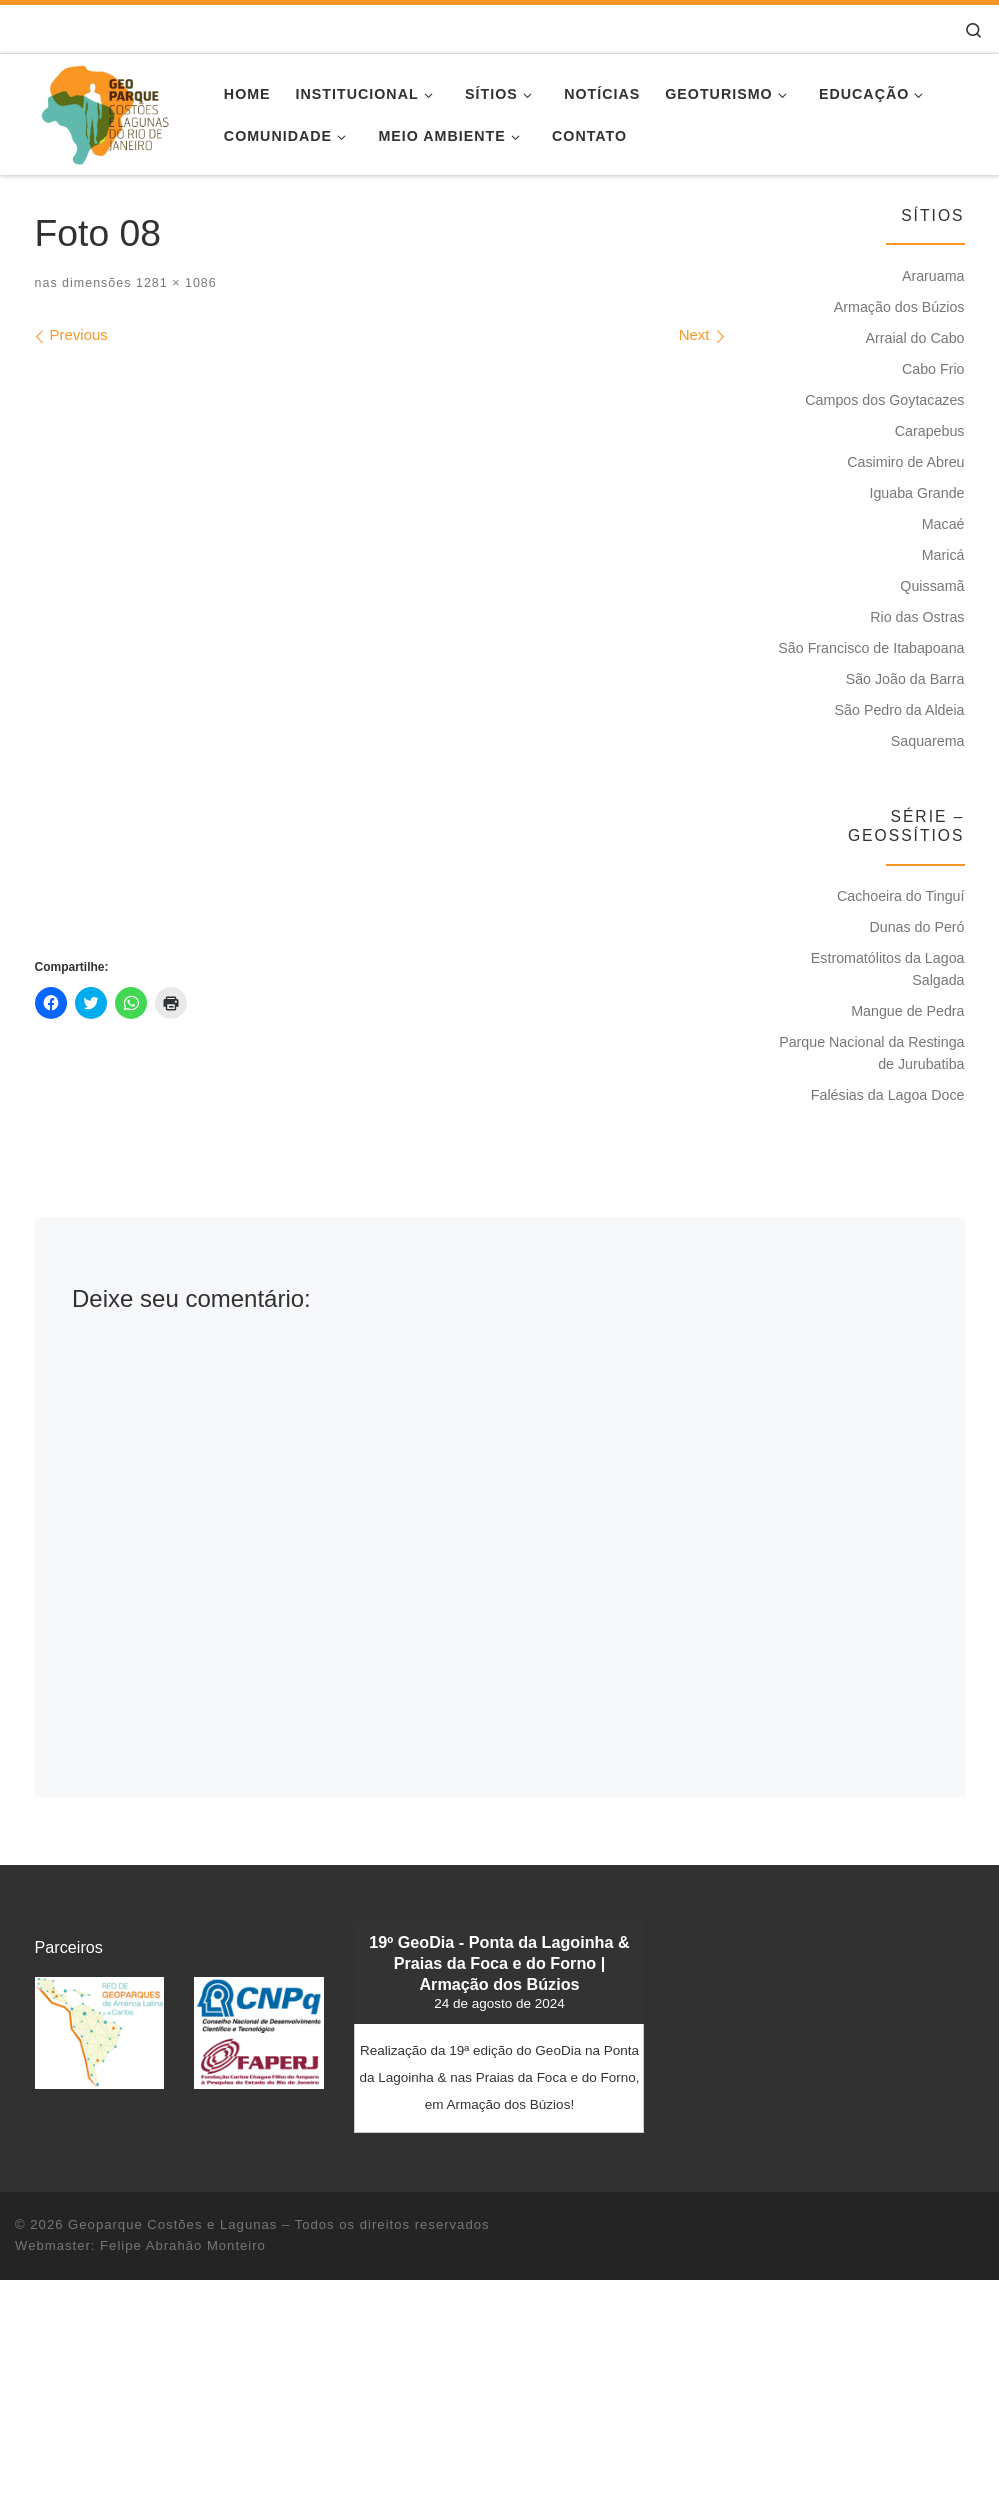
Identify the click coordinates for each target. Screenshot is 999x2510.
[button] (100, 2032)
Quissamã (932, 586)
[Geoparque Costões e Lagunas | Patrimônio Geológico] (104, 111)
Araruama (933, 276)
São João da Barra (905, 679)
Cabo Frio (933, 369)
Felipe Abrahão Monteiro (183, 2245)
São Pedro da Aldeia (900, 710)
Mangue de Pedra (907, 1011)
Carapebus (930, 431)
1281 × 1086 (173, 283)
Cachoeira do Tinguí (901, 896)
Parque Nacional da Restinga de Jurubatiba (871, 1053)
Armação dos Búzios (899, 307)
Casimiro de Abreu (905, 462)
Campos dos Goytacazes (884, 400)
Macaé (943, 524)
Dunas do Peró (916, 927)
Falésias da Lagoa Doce (888, 1095)
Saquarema (928, 741)
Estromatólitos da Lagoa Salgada (888, 969)
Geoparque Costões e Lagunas (172, 2224)
